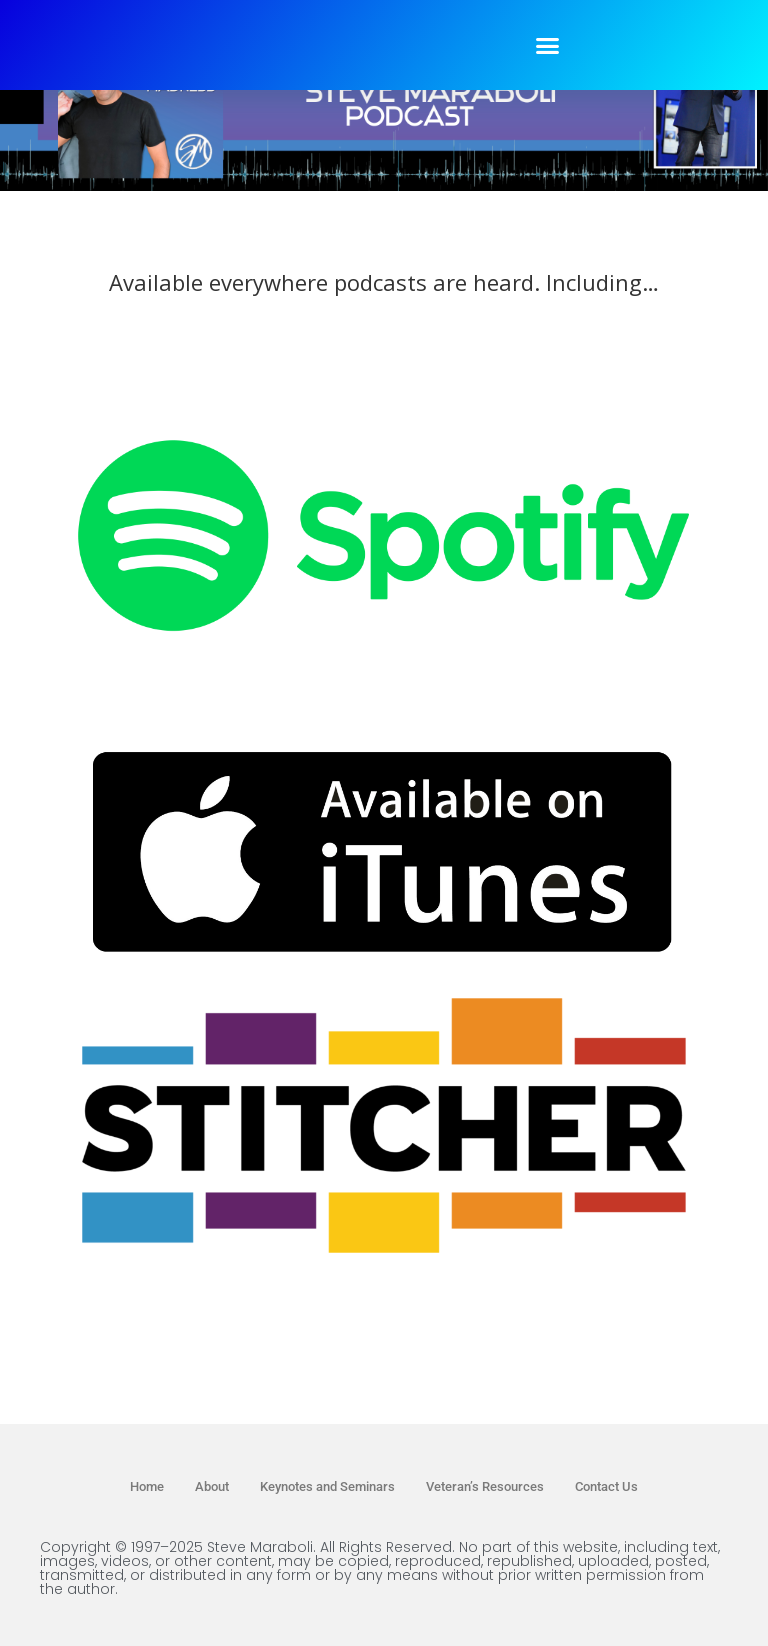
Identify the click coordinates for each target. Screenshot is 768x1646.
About (212, 1486)
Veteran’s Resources (485, 1486)
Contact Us (606, 1486)
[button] (548, 45)
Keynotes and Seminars (327, 1486)
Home (147, 1486)
